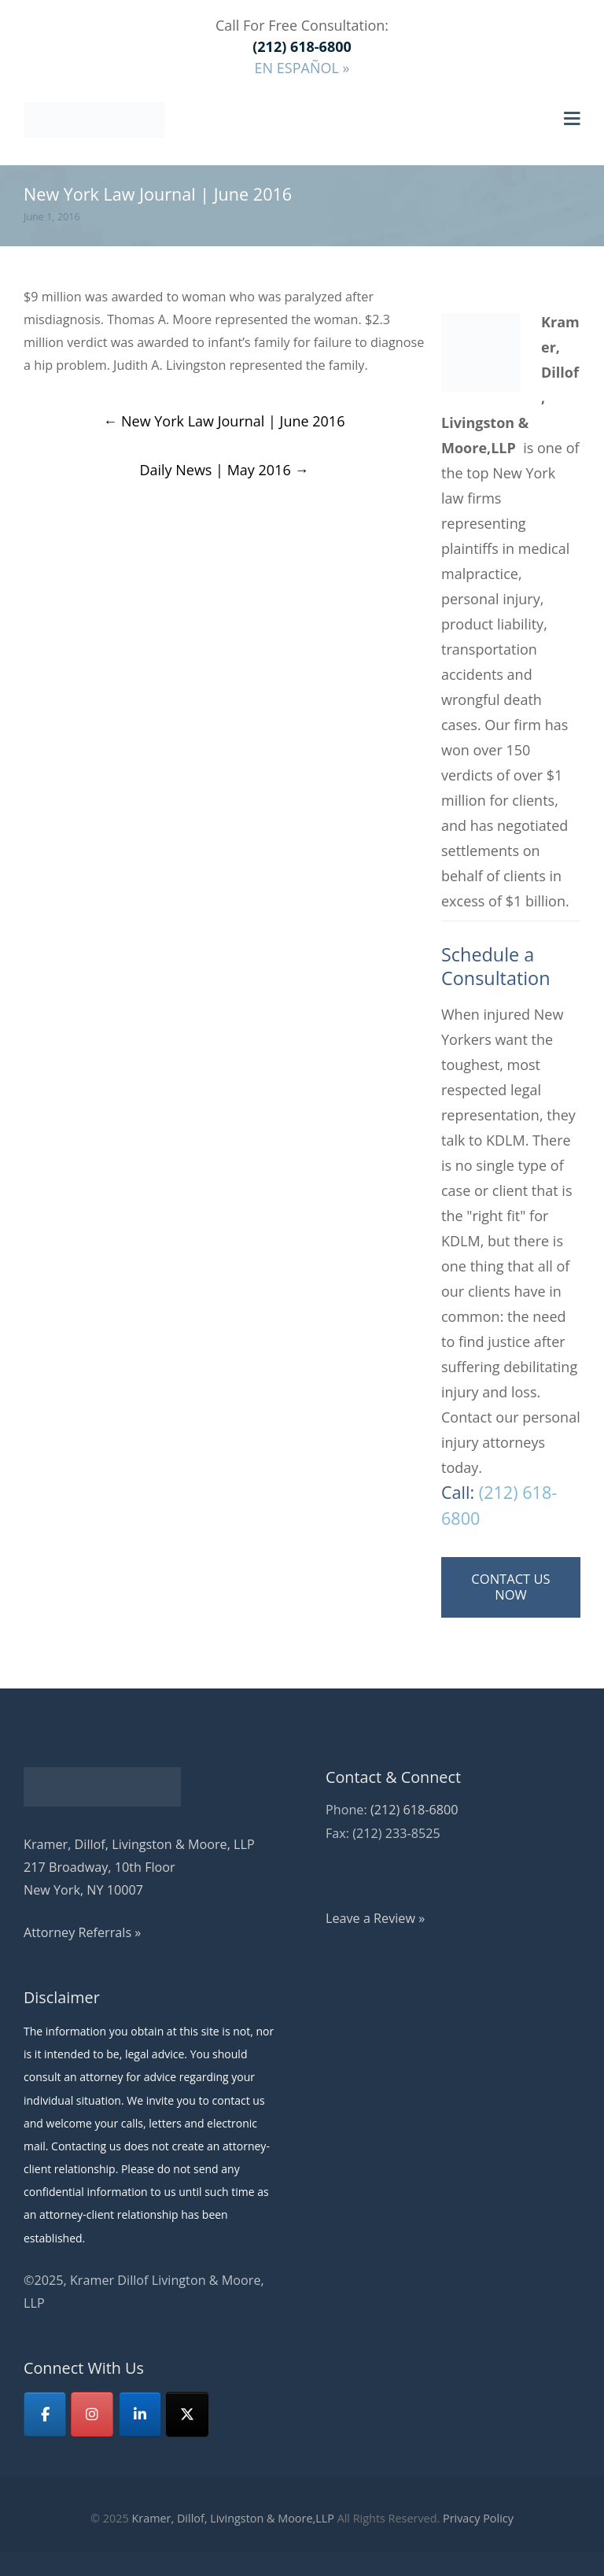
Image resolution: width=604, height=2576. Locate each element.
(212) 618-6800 (414, 1809)
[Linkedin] (140, 2414)
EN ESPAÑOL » (302, 67)
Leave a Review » (375, 1918)
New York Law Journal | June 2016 (223, 420)
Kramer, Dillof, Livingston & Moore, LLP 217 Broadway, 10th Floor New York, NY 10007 (139, 1867)
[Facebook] (45, 2414)
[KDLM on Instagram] (92, 2414)
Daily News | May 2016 (223, 469)
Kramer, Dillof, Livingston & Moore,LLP (232, 2518)
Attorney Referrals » (82, 1932)
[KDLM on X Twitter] (187, 2414)
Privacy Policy (478, 2518)
